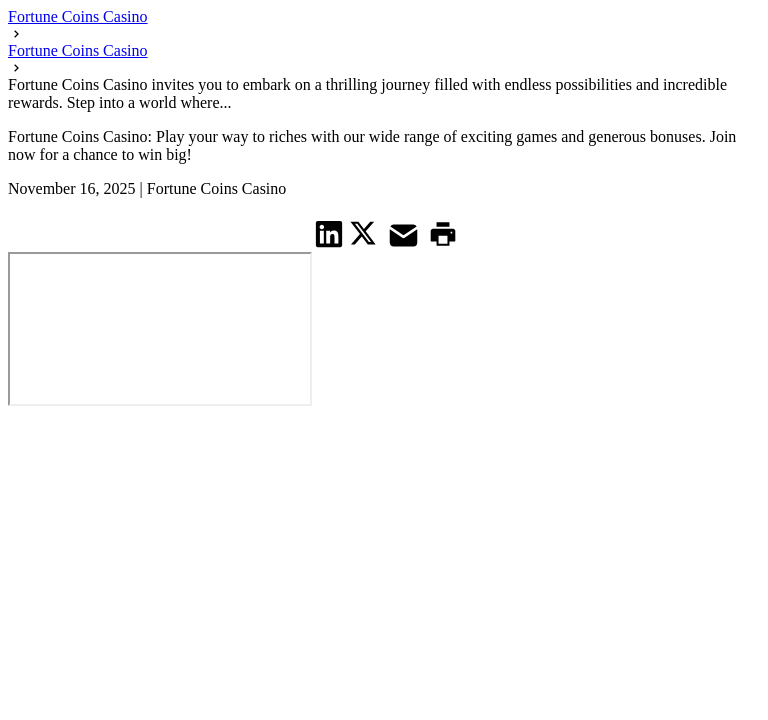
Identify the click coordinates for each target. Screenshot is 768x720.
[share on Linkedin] (329, 233)
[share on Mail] (406, 233)
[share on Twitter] (365, 233)
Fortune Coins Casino (78, 16)
